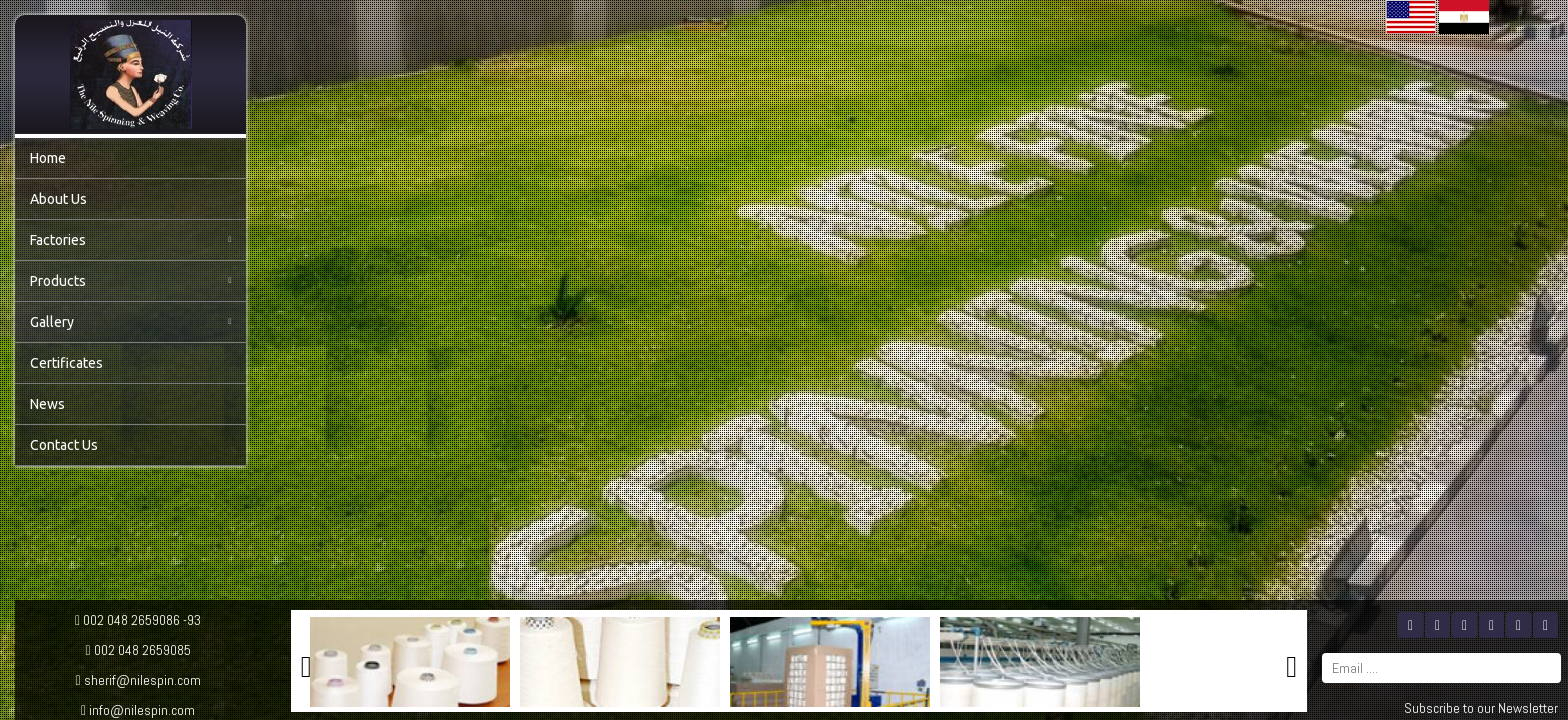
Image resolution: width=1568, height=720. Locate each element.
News (47, 404)
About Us (58, 199)
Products (130, 281)
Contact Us (64, 445)
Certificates (66, 363)
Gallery (130, 322)
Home (48, 158)
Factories (130, 240)
